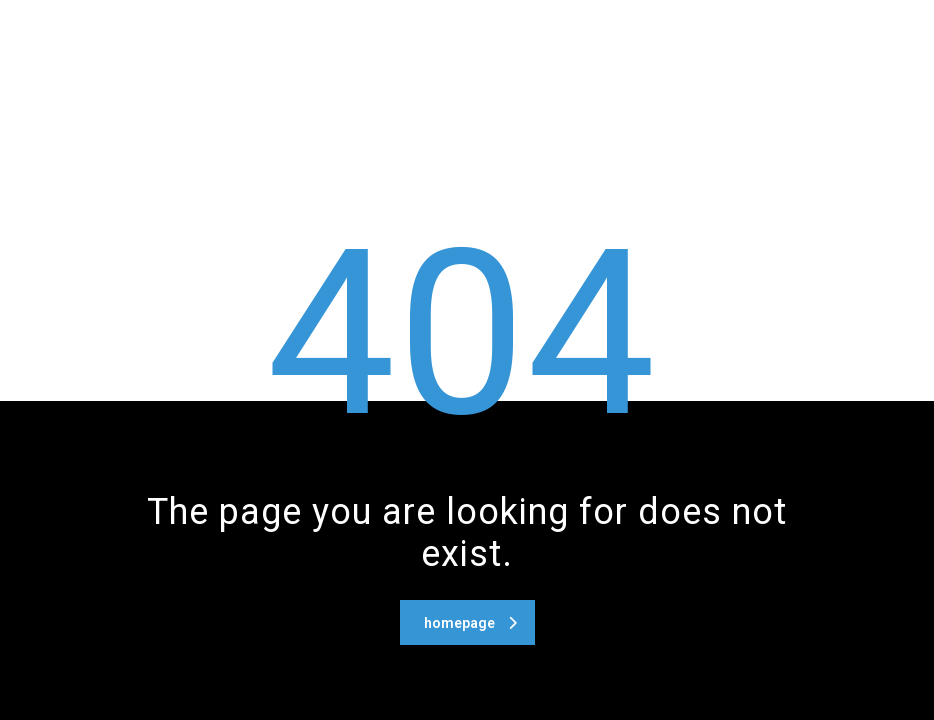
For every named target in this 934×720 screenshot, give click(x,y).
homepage (470, 623)
